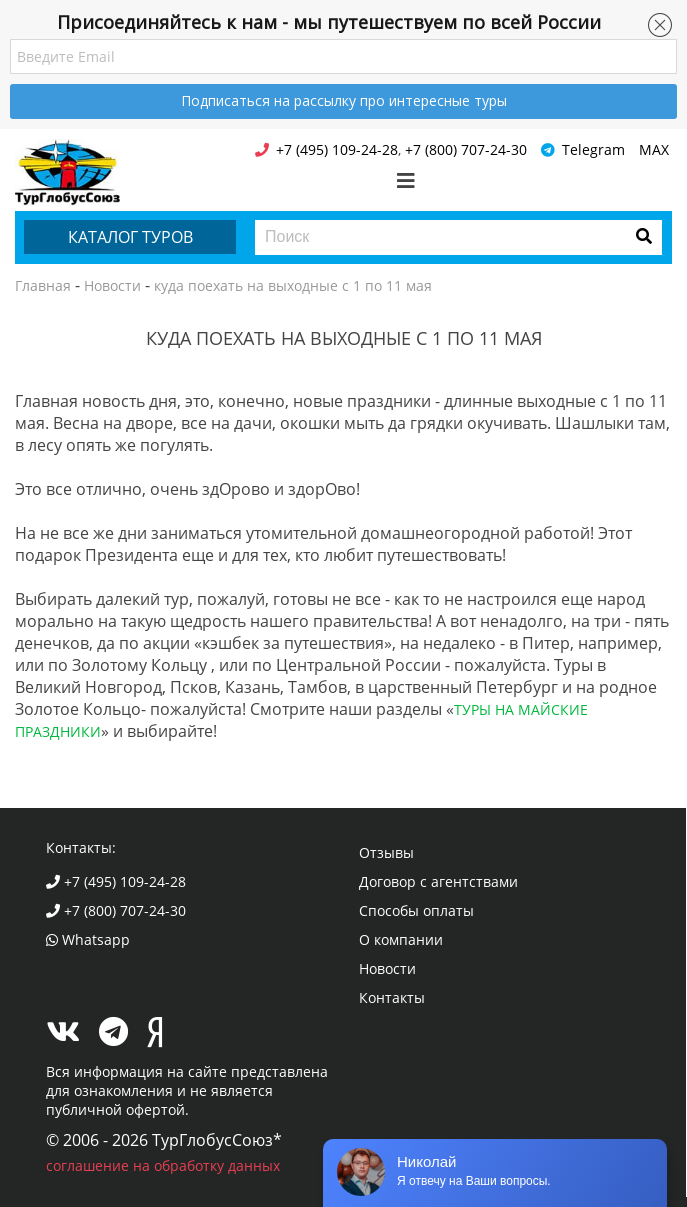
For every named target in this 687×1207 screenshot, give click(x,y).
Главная (43, 285)
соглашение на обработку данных (163, 1165)
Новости (112, 285)
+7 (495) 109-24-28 (116, 881)
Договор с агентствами (438, 881)
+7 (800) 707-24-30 (116, 910)
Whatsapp (88, 939)
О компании (401, 939)
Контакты (392, 997)
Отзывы (386, 852)
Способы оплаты (416, 910)
